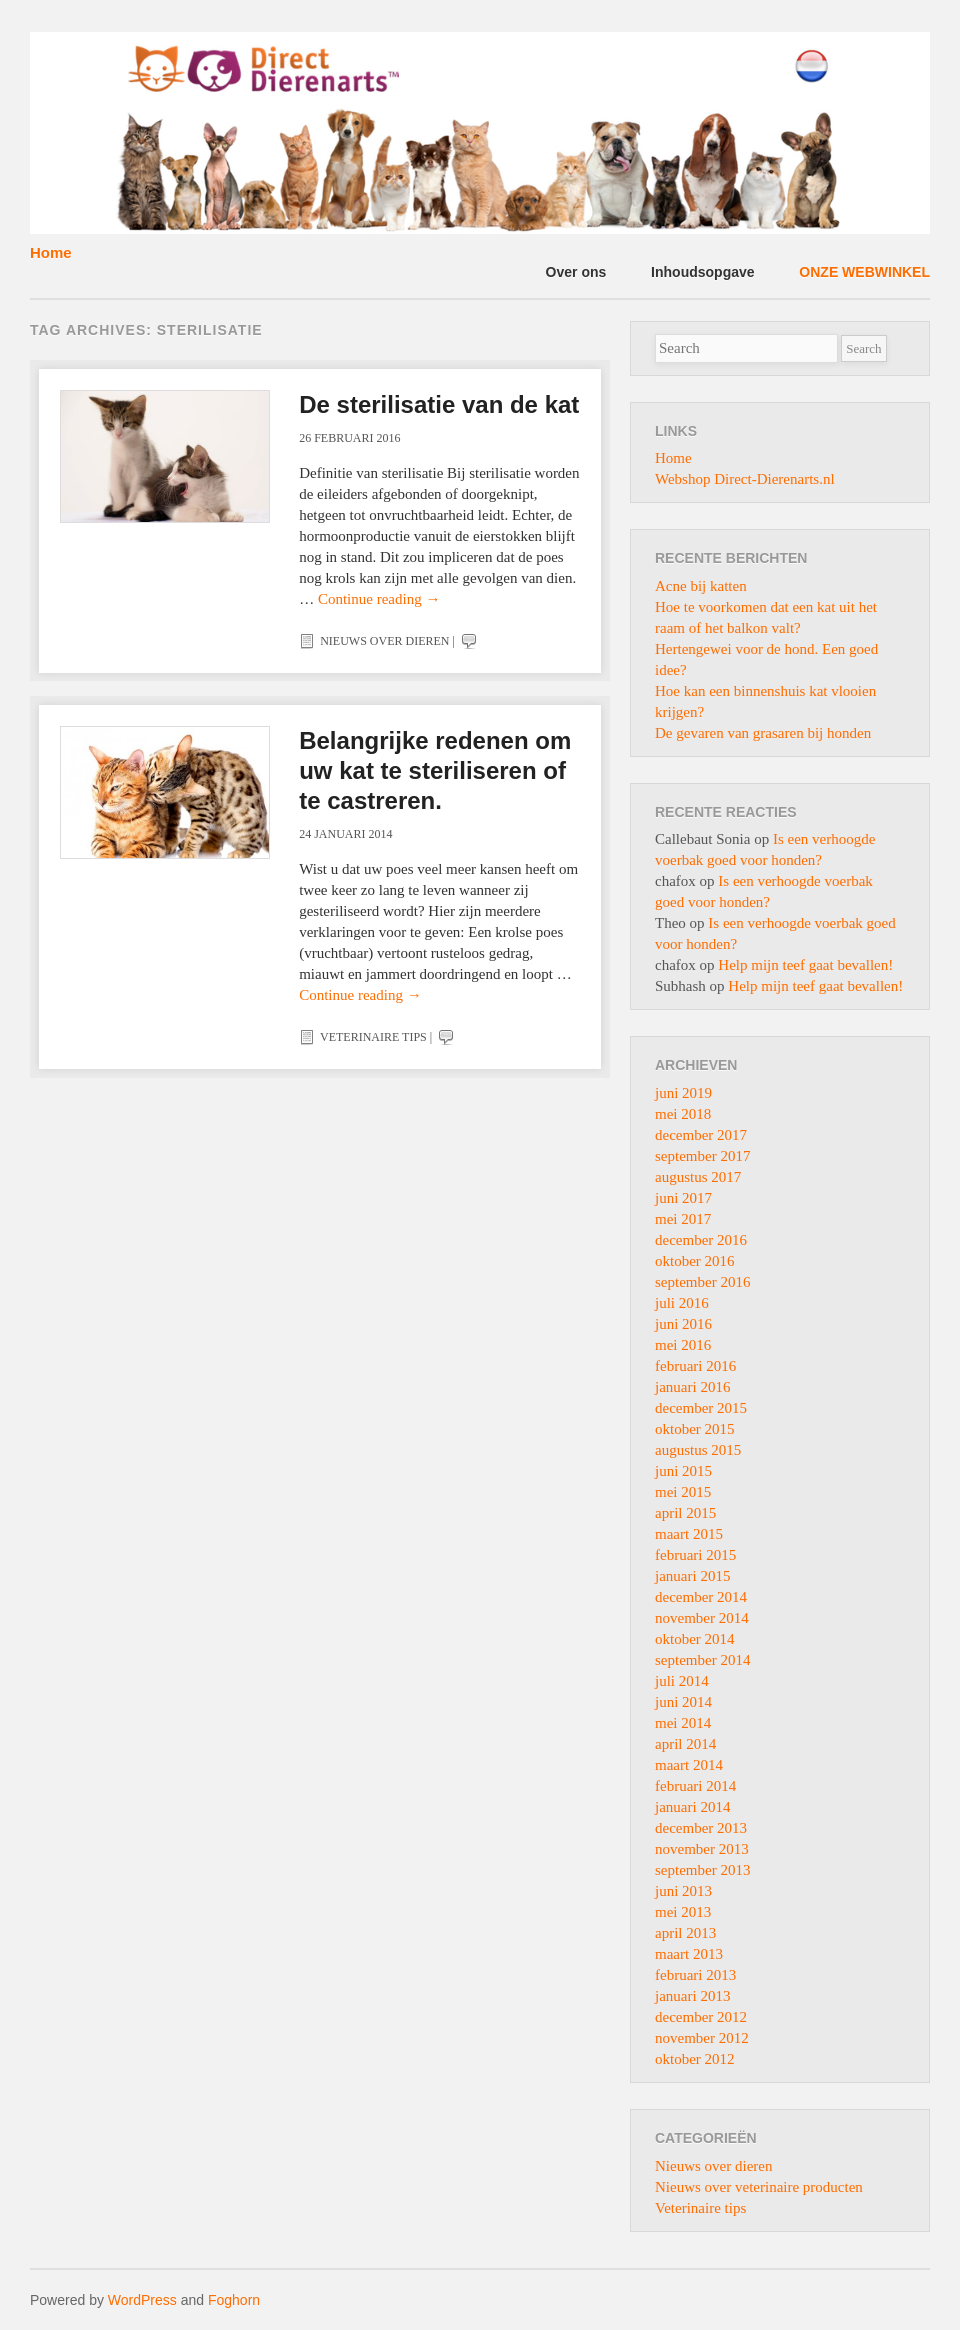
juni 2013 (683, 1891)
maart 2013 (689, 1954)
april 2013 (685, 1933)
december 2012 (701, 2017)
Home (51, 252)
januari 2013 (692, 1996)
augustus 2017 (698, 1177)
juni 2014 (683, 1702)
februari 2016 (695, 1366)
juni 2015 (683, 1471)
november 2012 (702, 2038)
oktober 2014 (695, 1639)
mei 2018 (683, 1114)
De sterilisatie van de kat (439, 404)
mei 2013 (683, 1912)
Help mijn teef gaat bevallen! (805, 965)
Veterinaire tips (373, 1037)
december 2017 (701, 1135)
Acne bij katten (701, 586)
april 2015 (685, 1513)
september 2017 (702, 1156)
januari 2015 (692, 1576)
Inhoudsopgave (702, 272)
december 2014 (701, 1597)
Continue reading (379, 599)
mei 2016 (683, 1345)
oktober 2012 (695, 2059)
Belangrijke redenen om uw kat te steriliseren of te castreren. (435, 770)
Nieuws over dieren (384, 641)
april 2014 (685, 1744)
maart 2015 (689, 1534)
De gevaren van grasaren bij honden (763, 733)
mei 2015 (683, 1492)
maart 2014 (689, 1765)
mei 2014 (683, 1723)
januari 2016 (692, 1387)
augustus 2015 (698, 1450)
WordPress (142, 2300)
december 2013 (701, 1828)
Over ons (576, 272)
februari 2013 (695, 1975)
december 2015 (701, 1408)
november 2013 (702, 1849)
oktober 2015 (695, 1429)
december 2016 (701, 1240)
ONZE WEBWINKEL (864, 272)
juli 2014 (682, 1681)
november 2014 (702, 1618)
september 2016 (702, 1282)
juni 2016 (683, 1324)
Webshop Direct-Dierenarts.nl (745, 479)
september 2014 (702, 1660)
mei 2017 (683, 1219)
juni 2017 (683, 1198)
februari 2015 (695, 1555)
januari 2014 (692, 1807)
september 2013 (702, 1870)
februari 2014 (695, 1786)
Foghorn (234, 2300)
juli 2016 (682, 1303)
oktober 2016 (695, 1261)
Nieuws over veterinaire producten (759, 2187)
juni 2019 (683, 1093)
